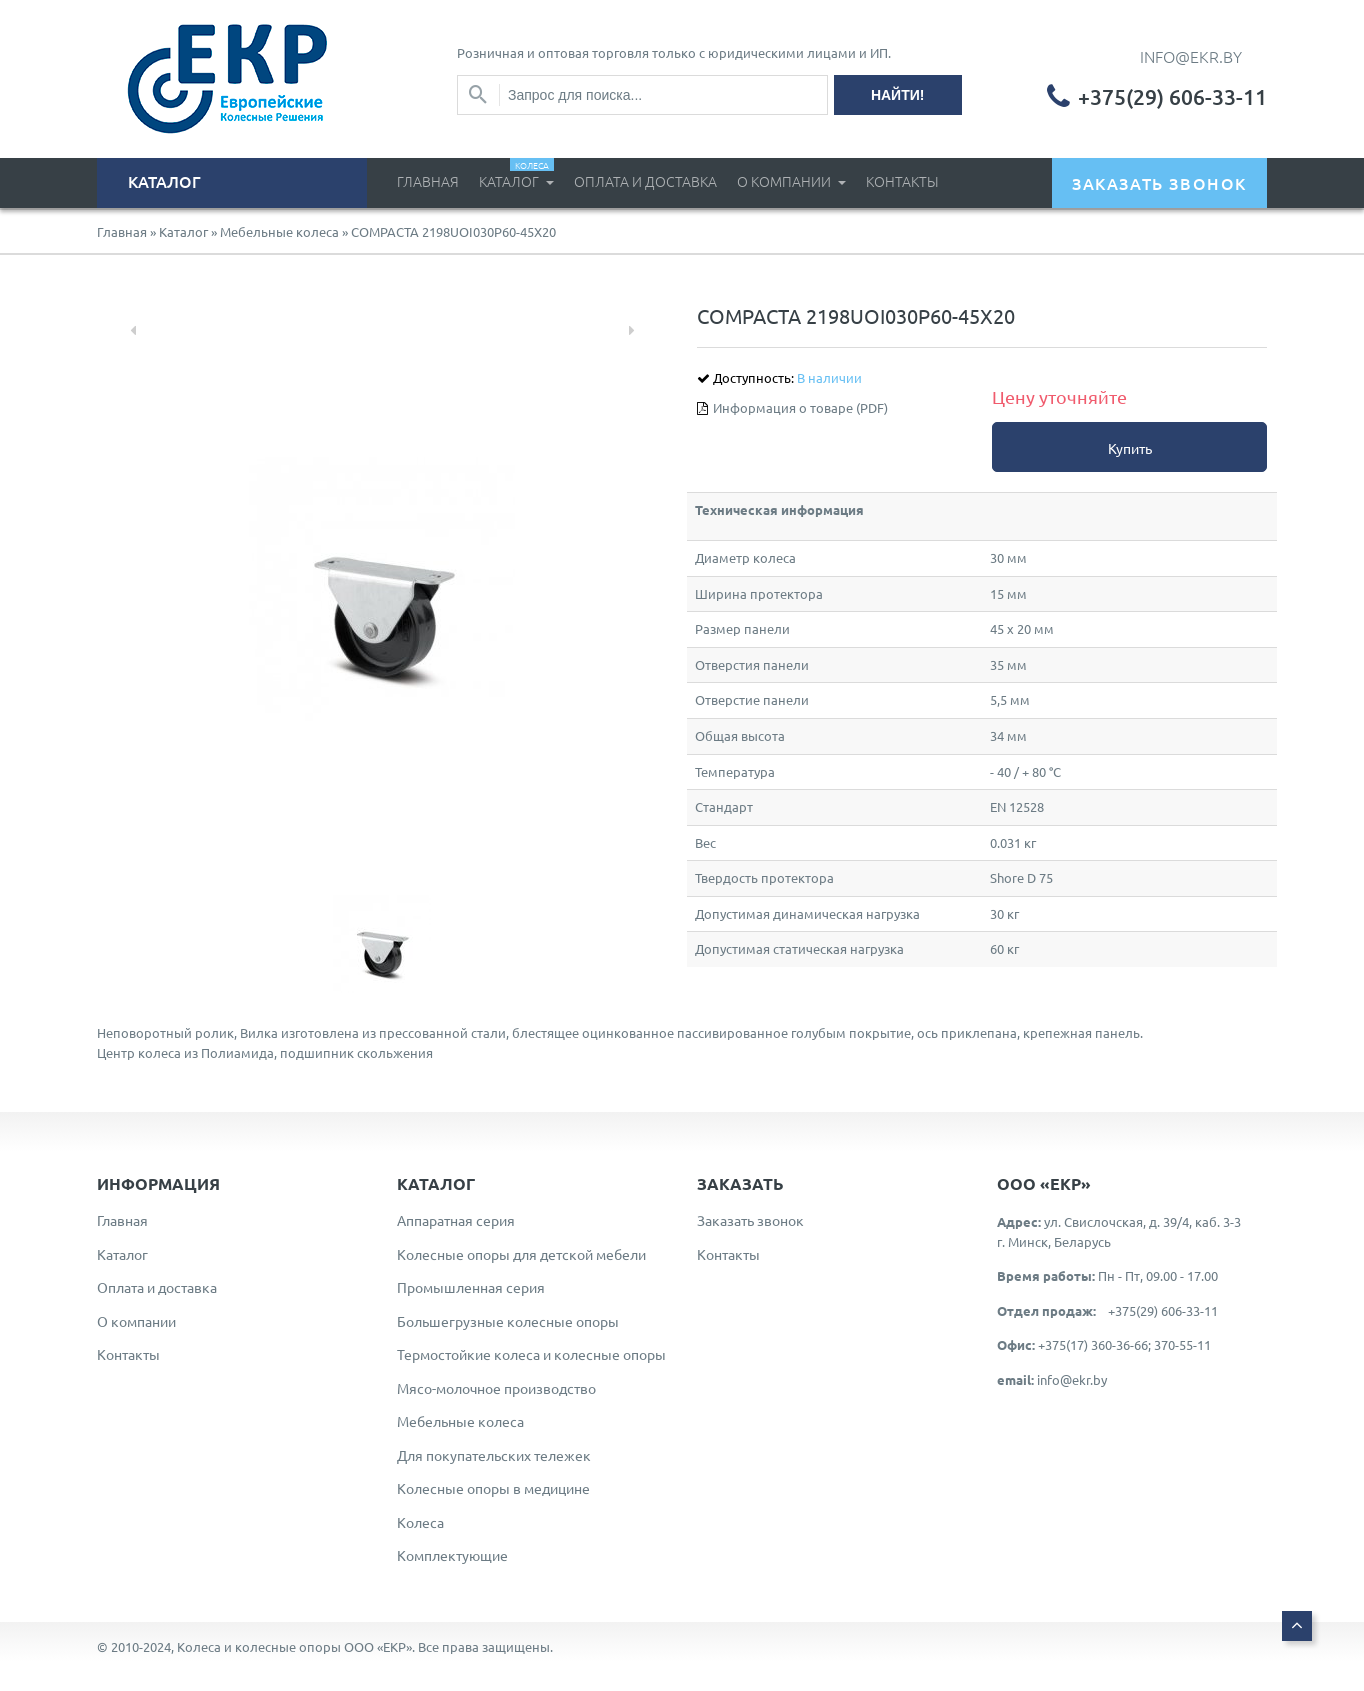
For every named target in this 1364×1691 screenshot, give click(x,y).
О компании (785, 181)
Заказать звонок (750, 1220)
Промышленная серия (471, 1287)
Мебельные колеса (279, 231)
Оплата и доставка (645, 181)
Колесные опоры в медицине (493, 1488)
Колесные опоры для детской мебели (521, 1254)
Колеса (420, 1522)
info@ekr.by (1072, 1379)
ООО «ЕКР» (378, 1646)
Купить (1130, 448)
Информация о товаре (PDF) (800, 407)
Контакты (902, 181)
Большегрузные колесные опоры (508, 1321)
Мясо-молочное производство (496, 1388)
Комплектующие (452, 1555)
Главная (428, 181)
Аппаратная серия (456, 1220)
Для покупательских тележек (494, 1455)
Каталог (516, 174)
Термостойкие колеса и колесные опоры (531, 1354)
